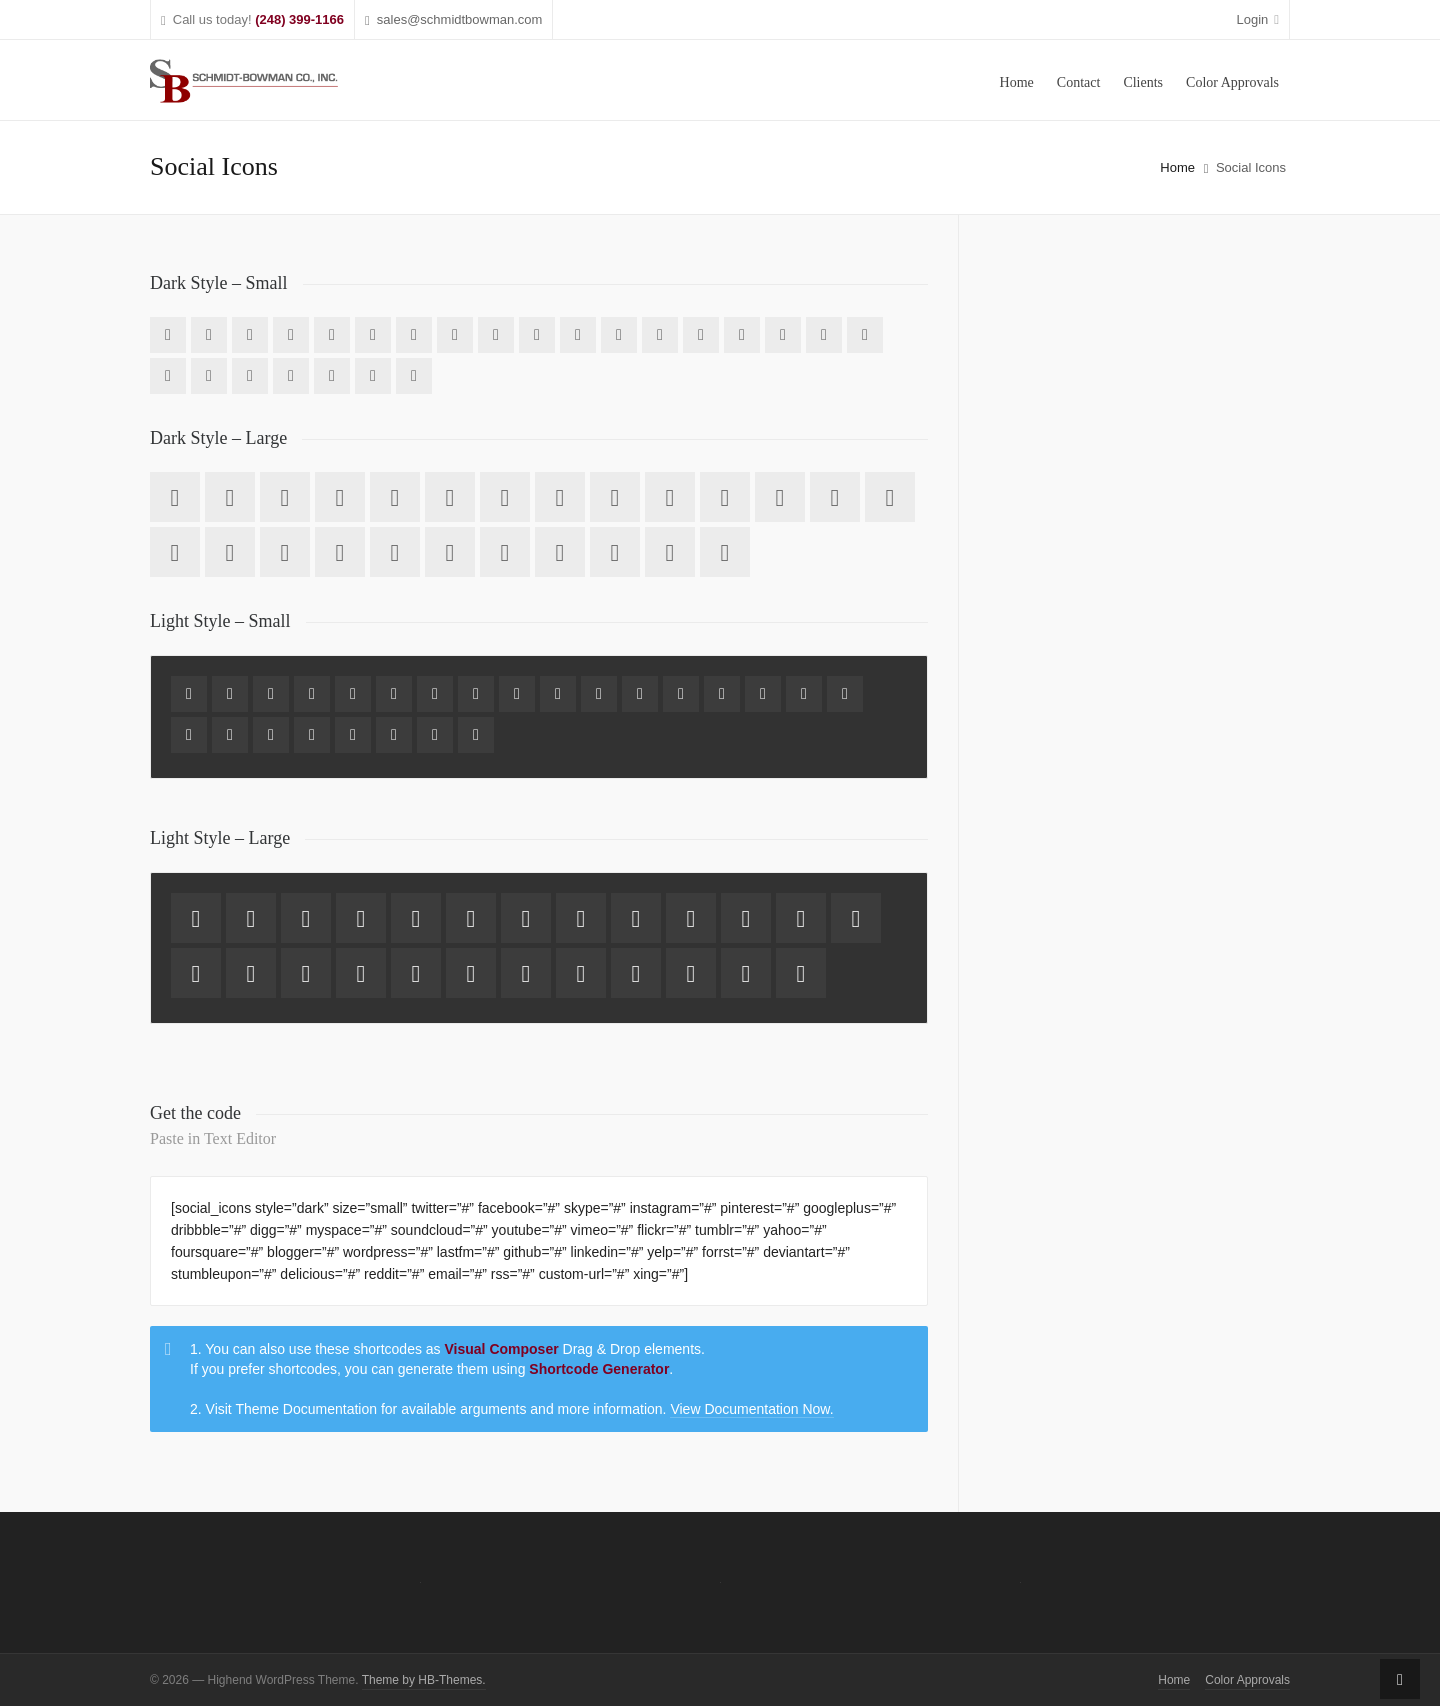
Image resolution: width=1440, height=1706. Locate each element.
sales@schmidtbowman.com (453, 20)
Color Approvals (1247, 1680)
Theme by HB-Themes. (424, 1680)
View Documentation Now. (751, 1409)
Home (1177, 167)
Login (1257, 19)
